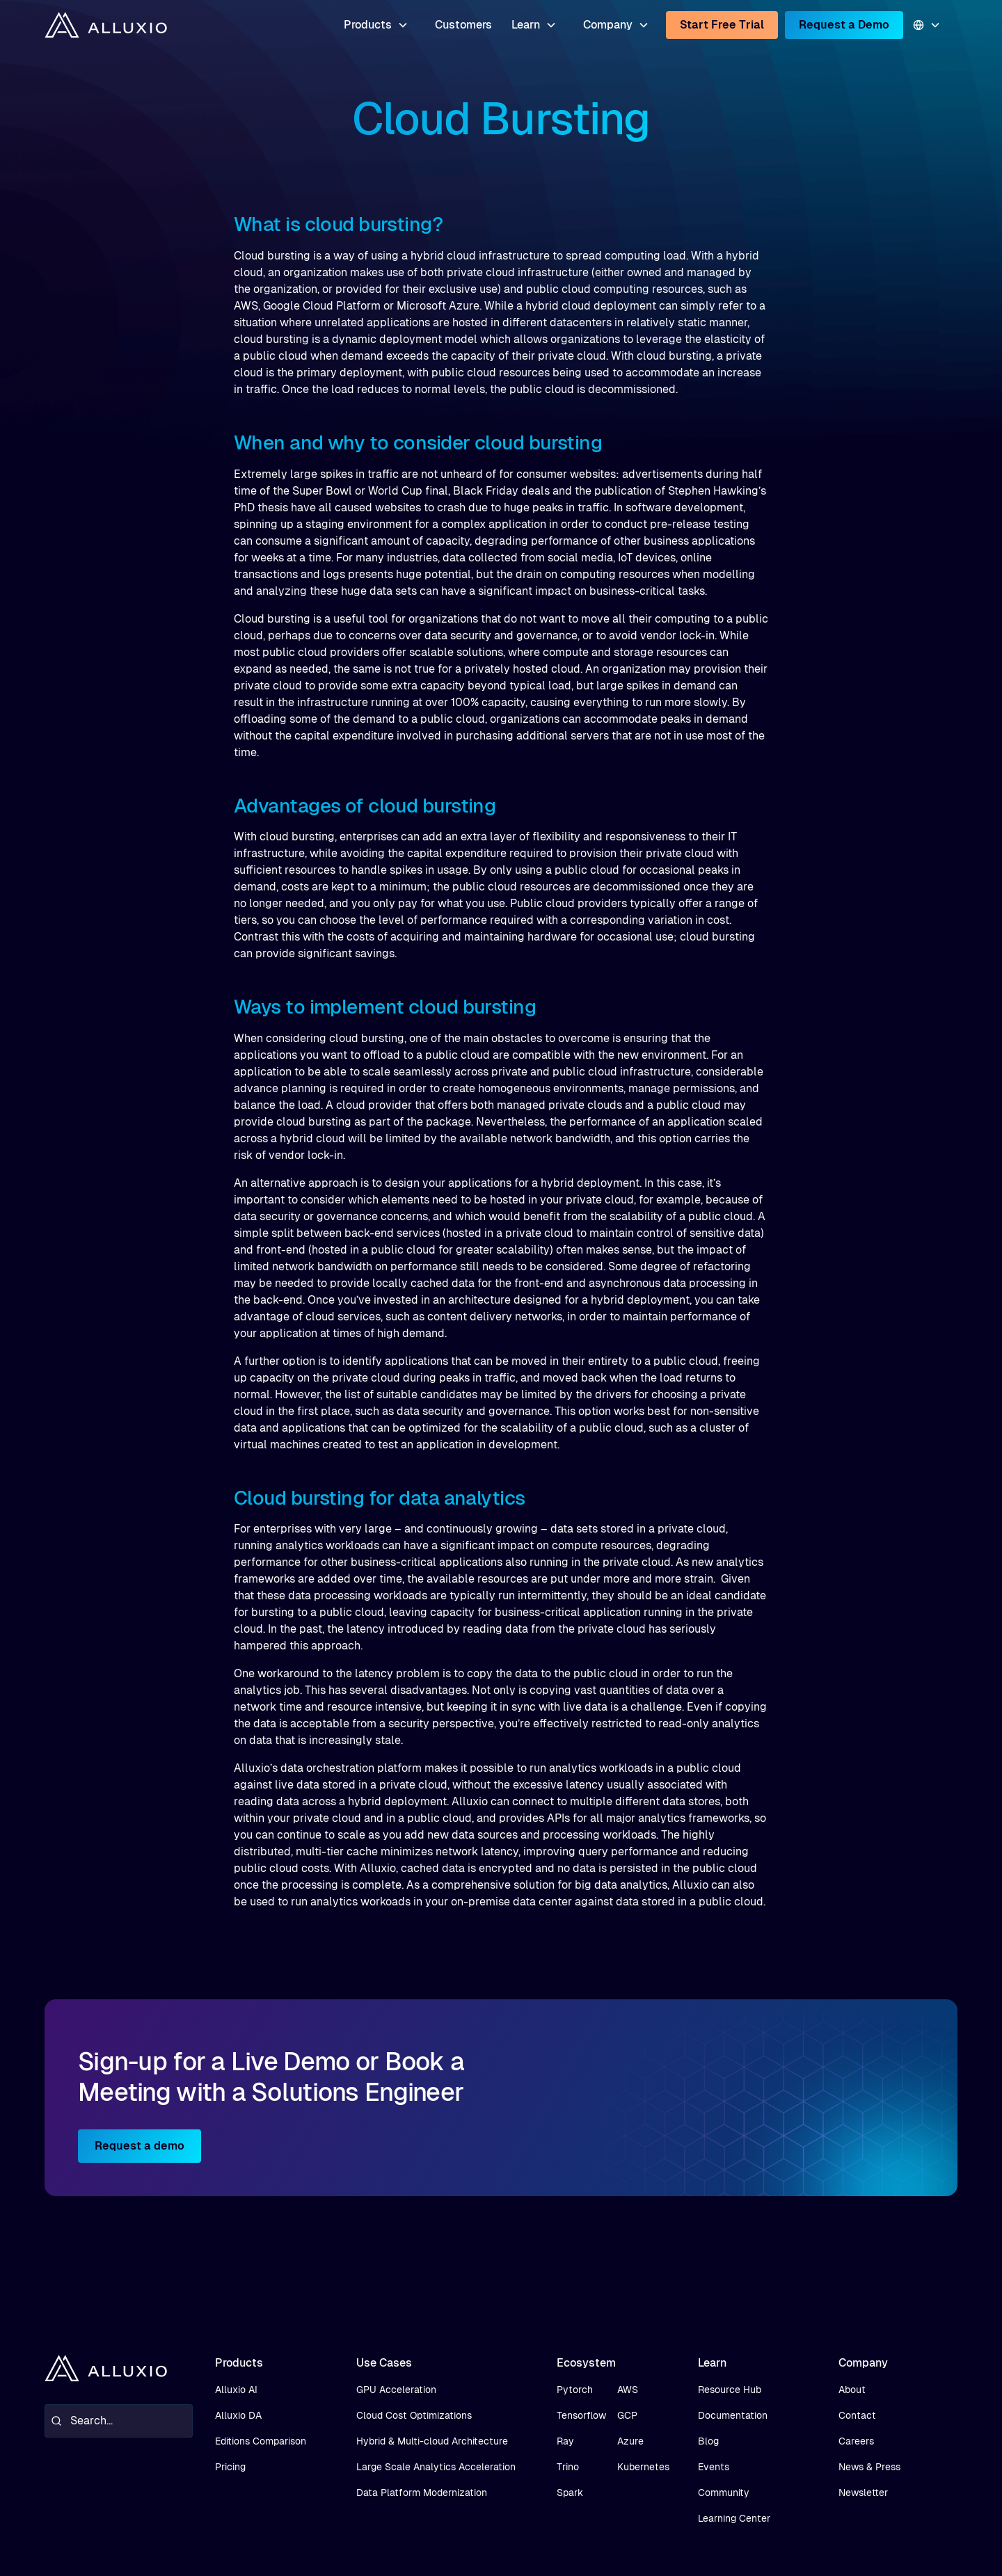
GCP (627, 2415)
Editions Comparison (260, 2441)
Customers (463, 24)
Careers (856, 2441)
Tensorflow (581, 2415)
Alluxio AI (236, 2389)
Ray (565, 2441)
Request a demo (139, 2145)
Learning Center (734, 2518)
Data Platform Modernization (421, 2492)
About (852, 2389)
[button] (376, 25)
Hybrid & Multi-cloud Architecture (432, 2441)
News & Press (869, 2466)
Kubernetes (643, 2466)
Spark (570, 2492)
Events (713, 2466)
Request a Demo (844, 24)
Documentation (733, 2415)
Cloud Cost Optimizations (414, 2415)
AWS (627, 2389)
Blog (708, 2441)
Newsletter (863, 2492)
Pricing (230, 2466)
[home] (106, 25)
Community (723, 2492)
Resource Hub (729, 2389)
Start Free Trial (722, 24)
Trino (568, 2466)
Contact (857, 2415)
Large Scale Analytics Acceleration (436, 2466)
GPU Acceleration (396, 2389)
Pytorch (575, 2389)
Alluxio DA (238, 2415)
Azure (630, 2441)
